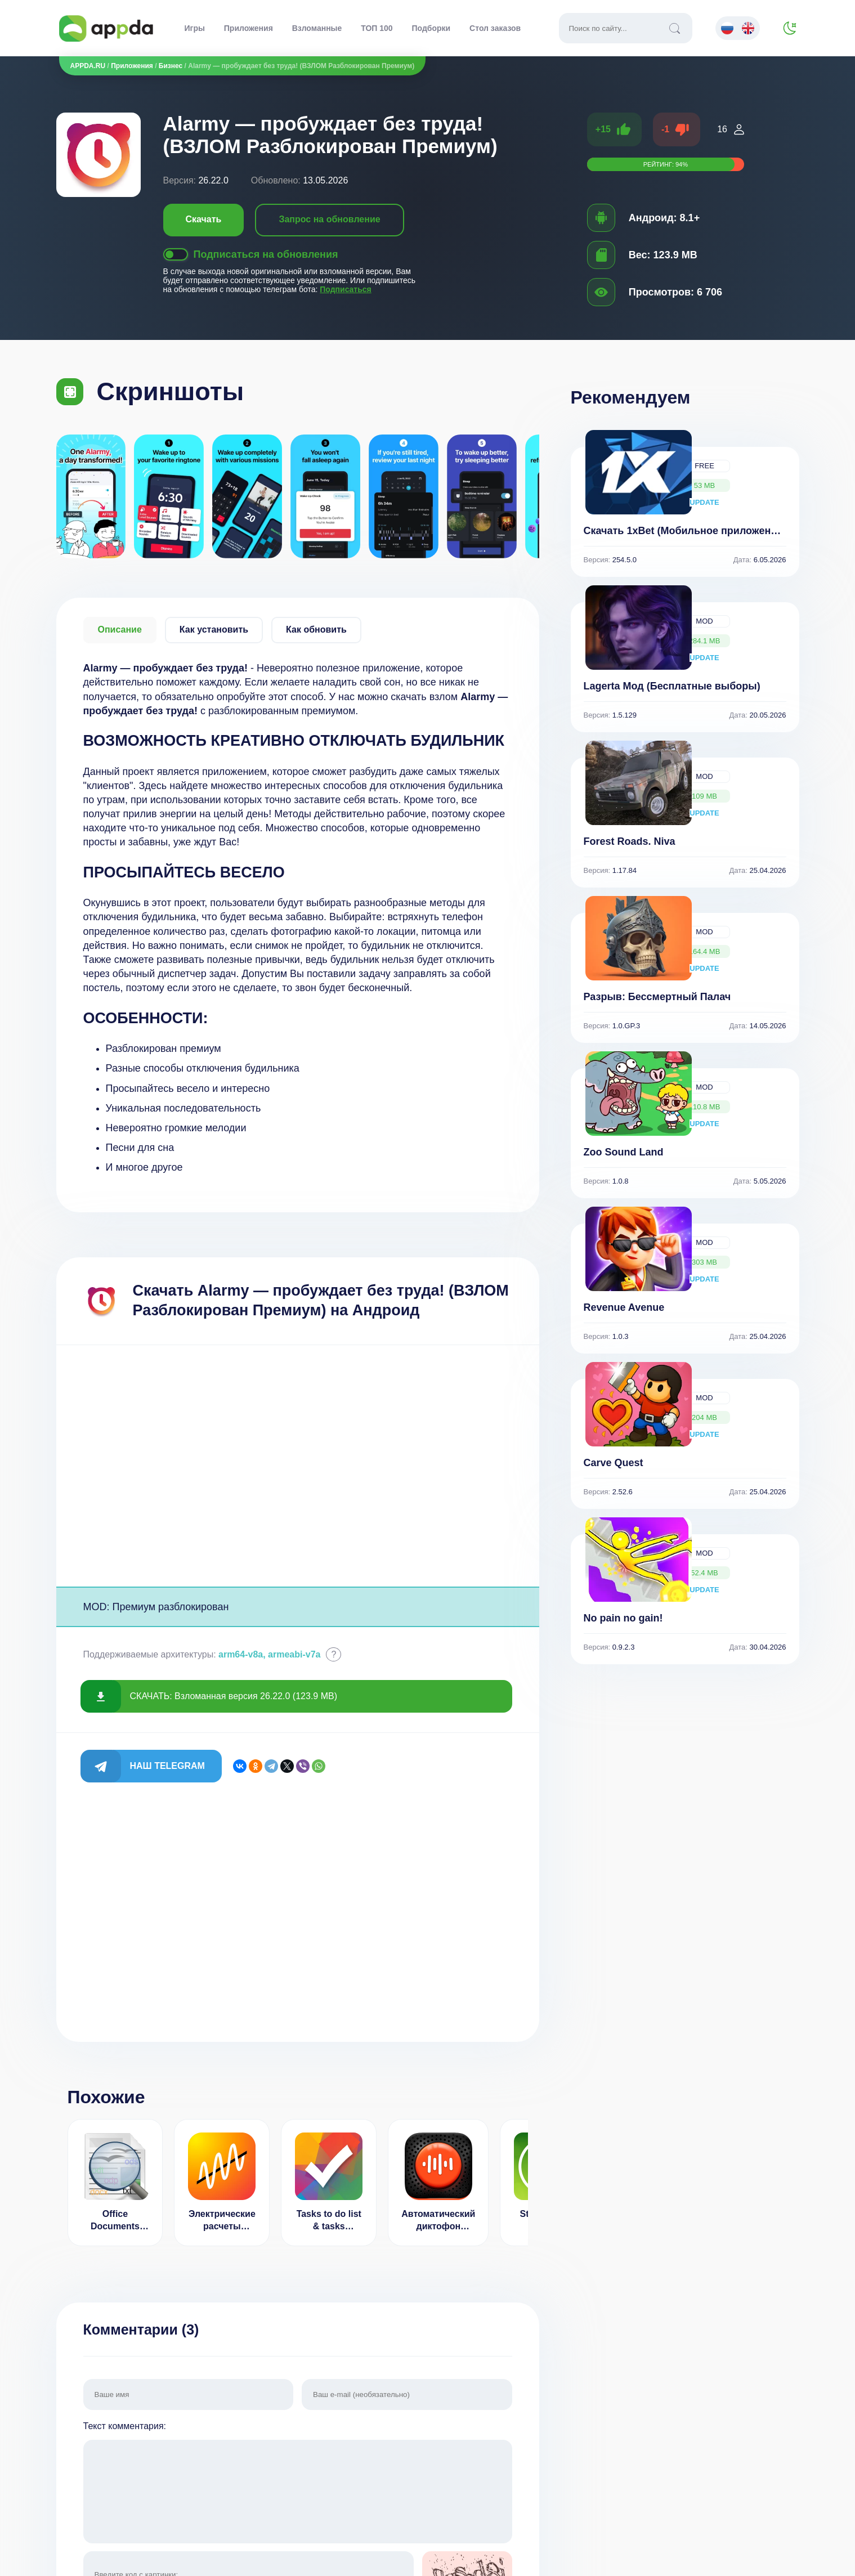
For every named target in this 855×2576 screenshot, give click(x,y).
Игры (195, 28)
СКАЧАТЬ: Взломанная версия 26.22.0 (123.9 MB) (234, 1696)
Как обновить (316, 629)
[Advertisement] (297, 1466)
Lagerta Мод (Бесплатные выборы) (672, 686)
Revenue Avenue (624, 1307)
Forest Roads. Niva (629, 841)
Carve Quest (613, 1462)
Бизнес (170, 66)
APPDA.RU (88, 66)
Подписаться (345, 289)
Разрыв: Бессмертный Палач (657, 996)
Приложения (248, 28)
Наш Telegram (167, 1766)
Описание (120, 629)
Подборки (431, 28)
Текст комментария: (297, 2483)
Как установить (214, 629)
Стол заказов (495, 28)
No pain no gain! (623, 1618)
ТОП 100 (376, 28)
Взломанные (317, 28)
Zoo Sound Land (624, 1152)
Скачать (204, 219)
